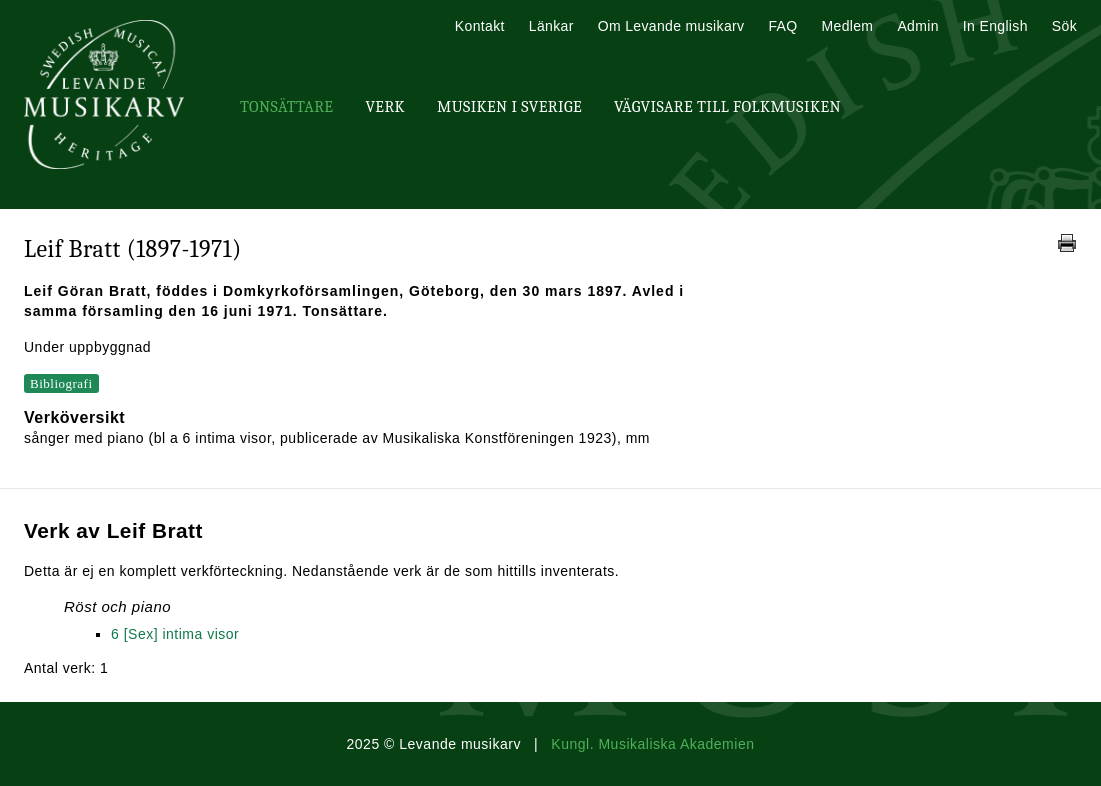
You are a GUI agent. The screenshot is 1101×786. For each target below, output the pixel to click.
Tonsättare (286, 107)
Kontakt (480, 26)
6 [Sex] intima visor (175, 634)
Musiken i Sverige (509, 107)
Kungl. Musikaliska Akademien (652, 744)
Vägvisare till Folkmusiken (727, 107)
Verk (385, 107)
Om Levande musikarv (671, 26)
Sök (1064, 26)
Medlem (847, 26)
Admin (917, 26)
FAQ (782, 26)
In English (995, 26)
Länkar (551, 26)
